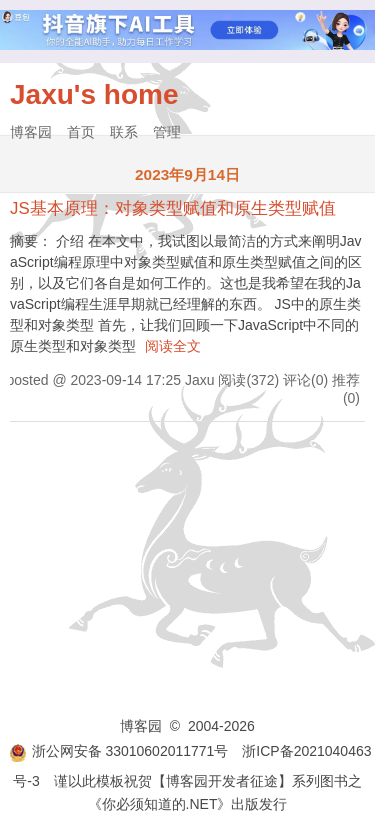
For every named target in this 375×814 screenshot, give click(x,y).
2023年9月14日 (187, 174)
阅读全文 (173, 346)
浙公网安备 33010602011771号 (119, 751)
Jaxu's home (94, 94)
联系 (124, 132)
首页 (81, 132)
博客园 (31, 132)
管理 (167, 132)
